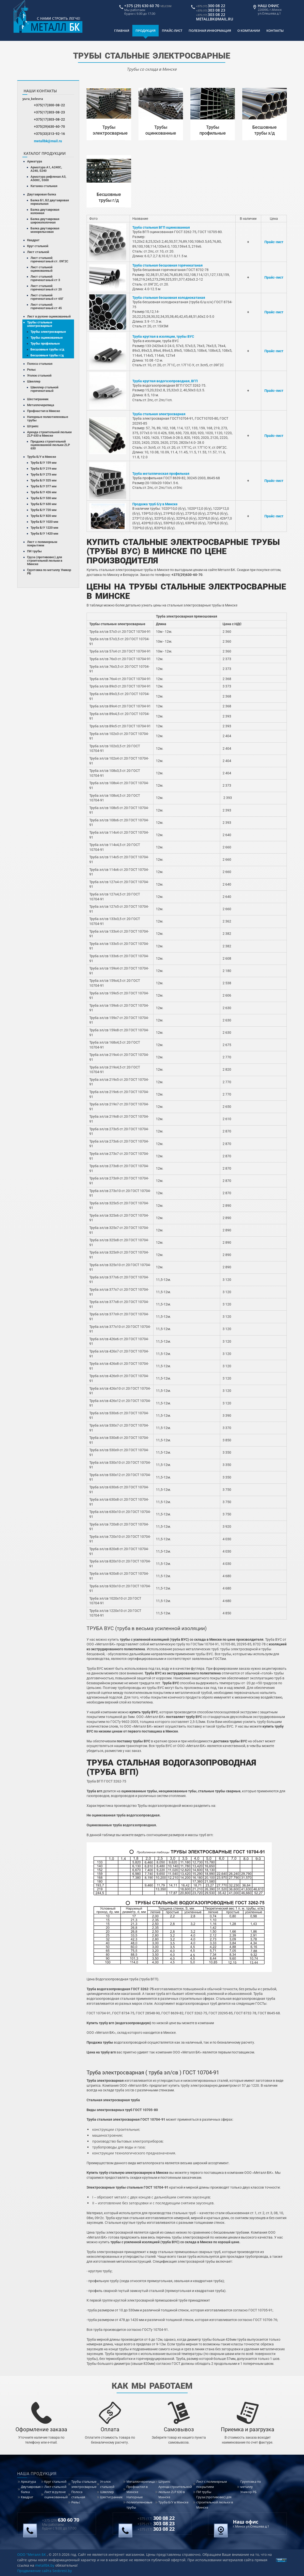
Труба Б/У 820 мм (43, 516)
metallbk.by (44, 2565)
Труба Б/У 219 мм (43, 468)
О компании (248, 30)
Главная (121, 30)
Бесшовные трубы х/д (47, 349)
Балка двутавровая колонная (44, 211)
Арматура (34, 161)
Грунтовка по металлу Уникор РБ (49, 571)
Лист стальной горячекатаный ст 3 (45, 278)
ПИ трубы (34, 551)
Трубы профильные (45, 343)
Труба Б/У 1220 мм (44, 527)
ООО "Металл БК (31, 2554)
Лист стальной (38, 252)
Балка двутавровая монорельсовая (44, 230)
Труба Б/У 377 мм (43, 486)
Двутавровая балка (41, 194)
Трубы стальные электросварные (39, 324)
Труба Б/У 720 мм (43, 510)
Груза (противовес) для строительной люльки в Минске (44, 560)
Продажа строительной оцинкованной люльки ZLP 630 (50, 445)
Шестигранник (37, 399)
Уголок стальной (39, 375)
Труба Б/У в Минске (41, 457)
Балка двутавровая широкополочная (44, 220)
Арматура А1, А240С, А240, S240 (46, 169)
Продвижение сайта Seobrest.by (44, 2570)
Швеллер (33, 381)
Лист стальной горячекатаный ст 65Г (46, 297)
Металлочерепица (40, 405)
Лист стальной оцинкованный (41, 268)
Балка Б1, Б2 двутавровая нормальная (49, 202)
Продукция (145, 30)
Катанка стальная (43, 186)
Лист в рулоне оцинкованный (49, 316)
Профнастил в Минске (43, 411)
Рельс (31, 369)
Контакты (275, 30)
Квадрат (33, 240)
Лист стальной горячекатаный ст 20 (46, 287)
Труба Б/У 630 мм (43, 504)
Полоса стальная (39, 364)
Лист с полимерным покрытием (42, 543)
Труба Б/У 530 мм (43, 498)
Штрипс (33, 426)
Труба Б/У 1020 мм (44, 522)
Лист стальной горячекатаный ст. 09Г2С (49, 259)
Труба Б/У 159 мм (43, 462)
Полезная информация (210, 30)
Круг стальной (37, 246)
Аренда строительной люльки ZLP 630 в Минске (49, 433)
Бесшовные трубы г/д (47, 355)
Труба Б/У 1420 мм (44, 533)
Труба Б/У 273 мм (43, 474)
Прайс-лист (172, 30)
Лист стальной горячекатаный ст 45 (46, 306)
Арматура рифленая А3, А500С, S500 (48, 178)
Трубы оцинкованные (46, 337)
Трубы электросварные (48, 332)
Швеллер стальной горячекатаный (44, 389)
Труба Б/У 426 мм (43, 492)
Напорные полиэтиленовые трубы (47, 418)
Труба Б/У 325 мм (43, 480)
